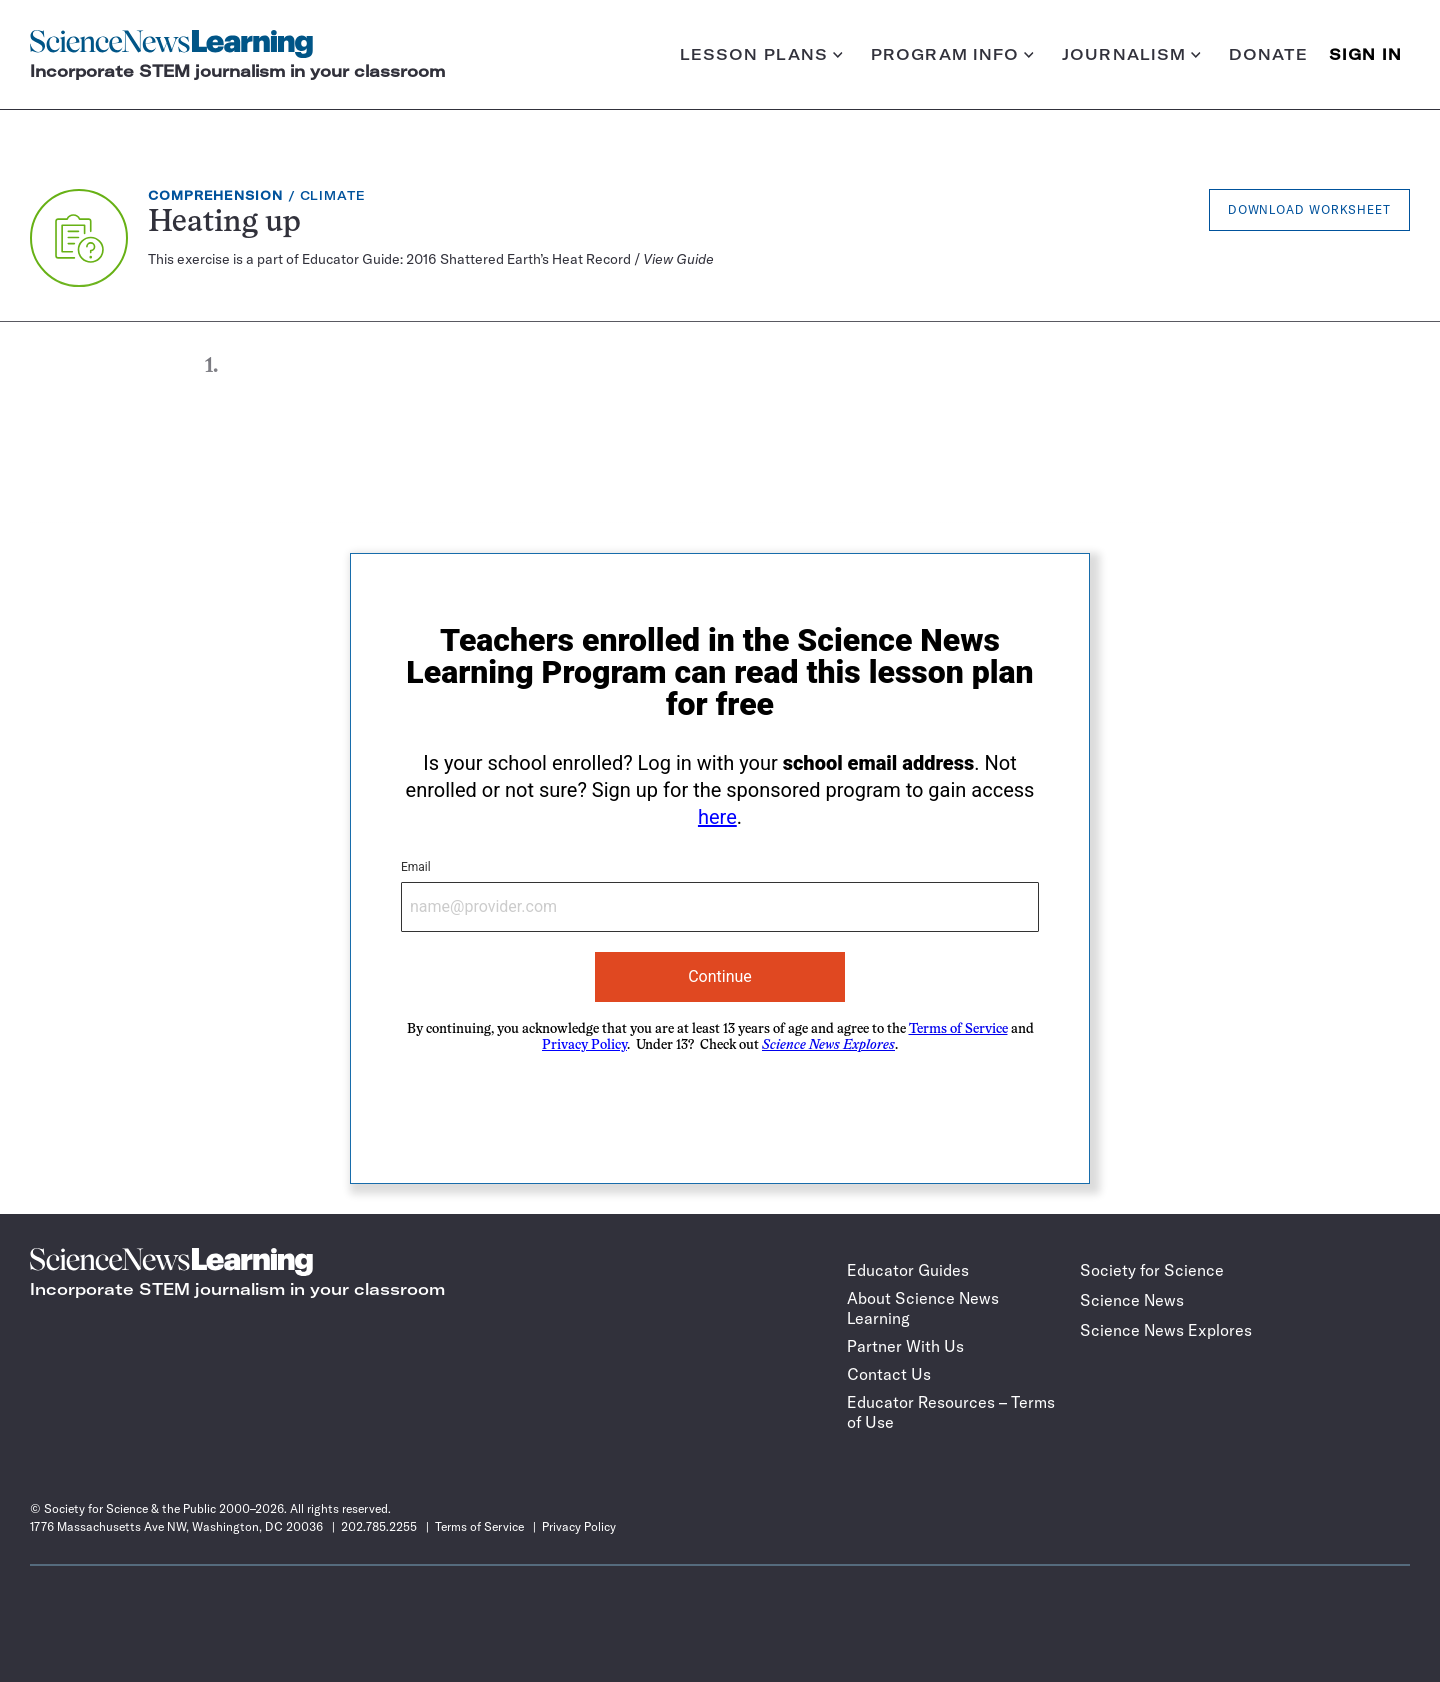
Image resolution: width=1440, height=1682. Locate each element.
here (717, 817)
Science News (1132, 1300)
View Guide (678, 259)
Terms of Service (958, 1029)
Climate (333, 195)
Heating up (224, 223)
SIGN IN (1365, 54)
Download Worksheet (1309, 209)
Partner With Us (905, 1346)
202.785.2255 (379, 1526)
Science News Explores (1166, 1330)
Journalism (1131, 54)
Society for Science (1152, 1270)
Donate (1269, 54)
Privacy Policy (584, 1045)
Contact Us (889, 1374)
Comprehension (215, 195)
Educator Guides (908, 1270)
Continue (720, 976)
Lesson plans (761, 54)
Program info (952, 54)
